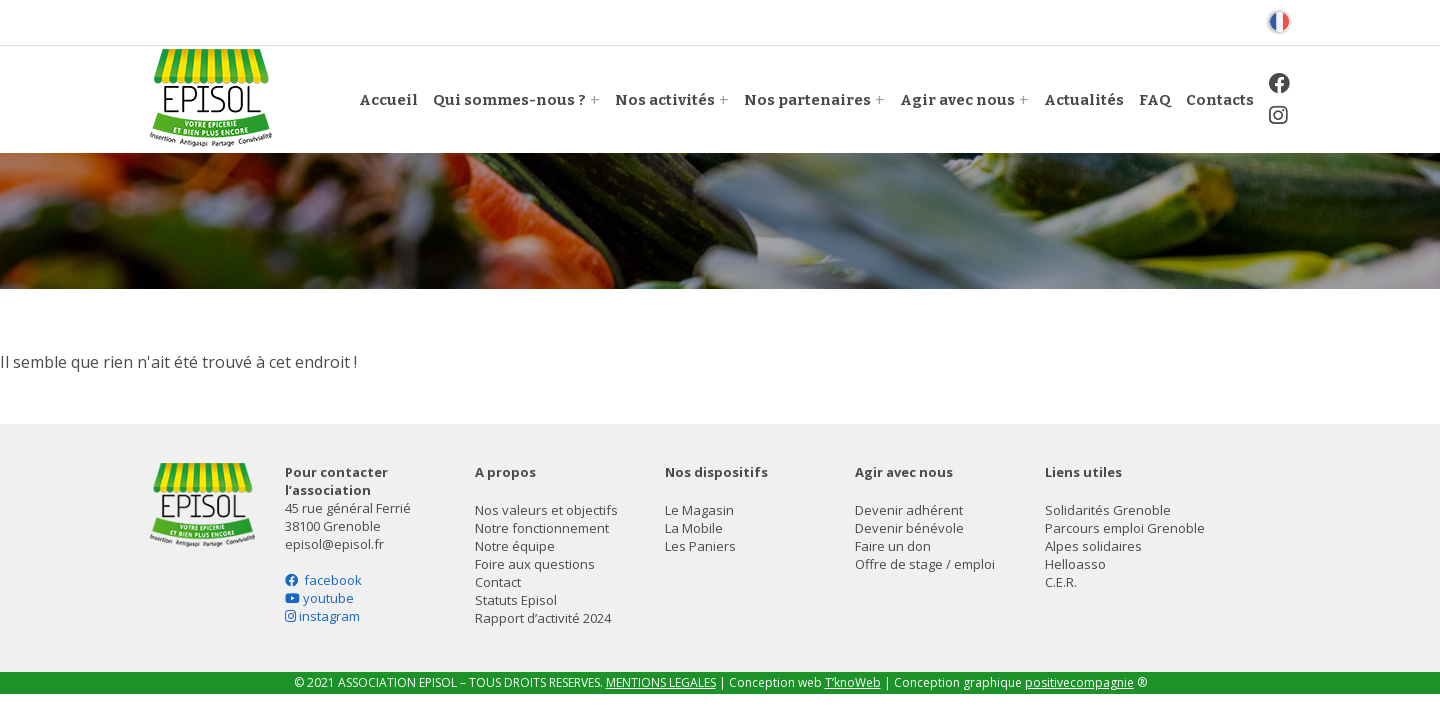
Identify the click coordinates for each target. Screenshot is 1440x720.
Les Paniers (700, 546)
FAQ (1155, 100)
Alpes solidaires (1093, 546)
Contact (498, 582)
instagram (322, 616)
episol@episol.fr (334, 544)
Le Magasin (699, 510)
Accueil (388, 100)
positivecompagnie (1079, 682)
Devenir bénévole (909, 528)
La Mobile (694, 528)
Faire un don (893, 546)
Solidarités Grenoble (1108, 510)
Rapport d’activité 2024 (543, 618)
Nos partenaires (807, 100)
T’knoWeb (853, 682)
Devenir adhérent (909, 510)
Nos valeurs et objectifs (546, 510)
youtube (319, 598)
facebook (323, 580)
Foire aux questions (535, 564)
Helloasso (1075, 564)
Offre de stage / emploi (925, 564)
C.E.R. (1061, 582)
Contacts (1220, 100)
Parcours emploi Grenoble (1125, 528)
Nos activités (665, 100)
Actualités (1084, 100)
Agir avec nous (957, 100)
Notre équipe (515, 546)
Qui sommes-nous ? (509, 100)
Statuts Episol (516, 600)
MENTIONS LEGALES (661, 682)
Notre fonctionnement (542, 528)
